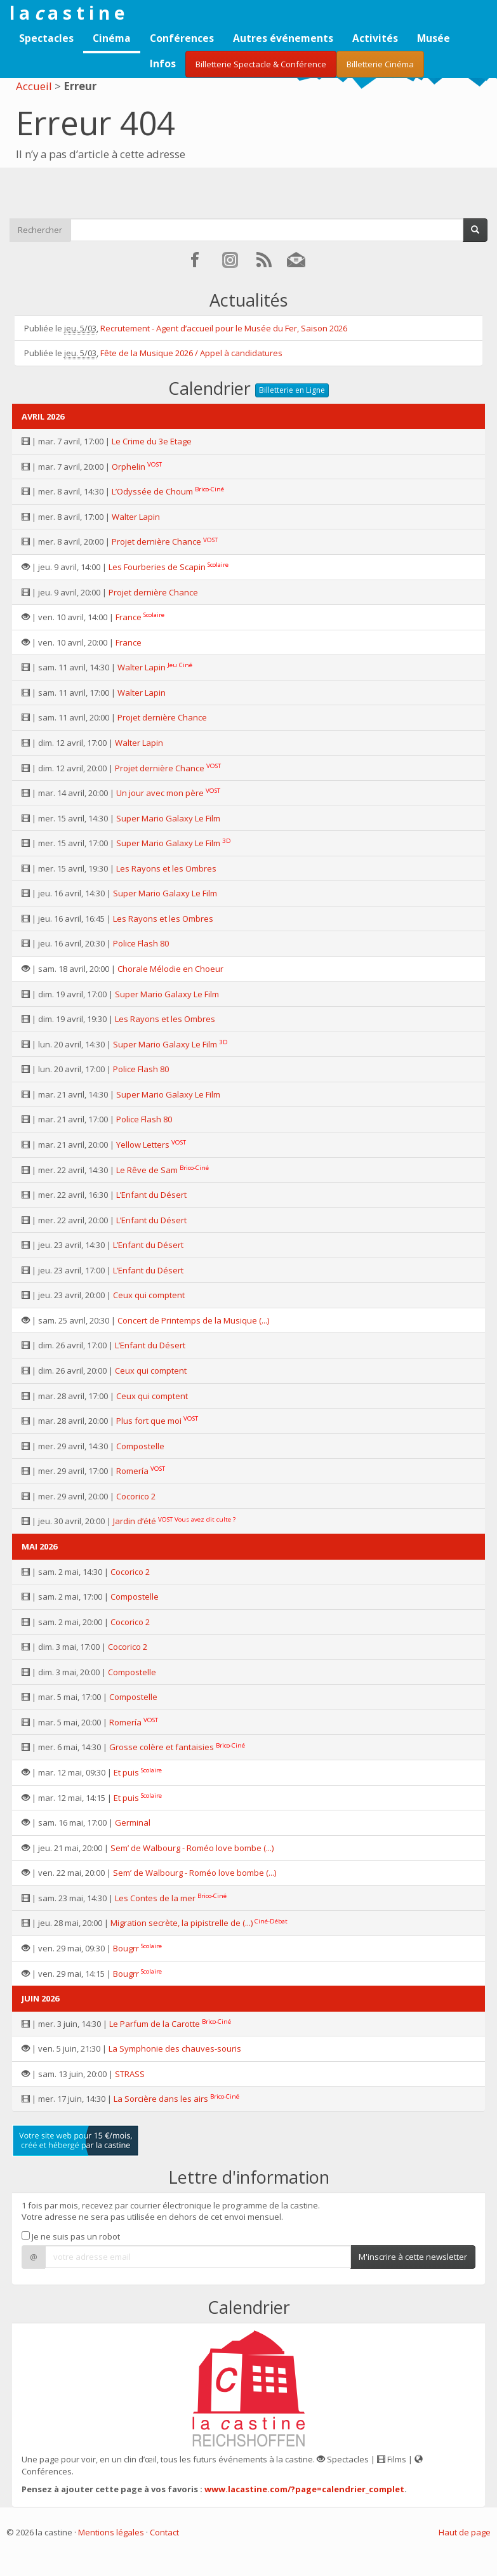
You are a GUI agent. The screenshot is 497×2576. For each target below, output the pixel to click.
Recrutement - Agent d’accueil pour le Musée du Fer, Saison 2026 (223, 328)
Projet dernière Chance (156, 541)
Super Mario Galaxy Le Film (168, 818)
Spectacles (46, 38)
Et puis (126, 1772)
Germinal (132, 1822)
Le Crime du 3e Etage (152, 441)
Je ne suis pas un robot (71, 2236)
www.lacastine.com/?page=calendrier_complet (304, 2489)
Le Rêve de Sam (147, 1170)
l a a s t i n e (67, 13)
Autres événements (283, 38)
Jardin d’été (134, 1521)
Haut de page (465, 2532)
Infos (163, 63)
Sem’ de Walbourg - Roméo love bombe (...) (192, 1848)
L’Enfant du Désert (151, 1194)
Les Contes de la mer (155, 1898)
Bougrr (126, 1948)
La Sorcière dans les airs (161, 2098)
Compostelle (140, 1446)
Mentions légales (111, 2532)
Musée (433, 38)
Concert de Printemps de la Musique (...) (193, 1320)
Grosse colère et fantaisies (161, 1747)
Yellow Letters (142, 1144)
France (129, 617)
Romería (132, 1471)
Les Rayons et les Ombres (166, 868)
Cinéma (112, 38)
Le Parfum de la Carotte (154, 2023)
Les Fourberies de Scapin (157, 567)
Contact (164, 2532)
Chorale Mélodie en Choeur (170, 968)
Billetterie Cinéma (380, 64)
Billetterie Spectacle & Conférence (260, 64)
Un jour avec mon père (160, 793)
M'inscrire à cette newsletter (413, 2256)
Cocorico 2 (136, 1496)
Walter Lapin (136, 516)
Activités (375, 38)
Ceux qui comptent (149, 1295)
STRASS (130, 2074)
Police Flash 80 (141, 943)
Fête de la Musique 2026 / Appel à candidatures (191, 353)
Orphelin (128, 466)
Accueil (34, 86)
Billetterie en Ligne (292, 390)
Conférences (182, 38)
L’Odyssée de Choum (152, 491)
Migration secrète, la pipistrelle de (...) (181, 1923)
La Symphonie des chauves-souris (175, 2048)
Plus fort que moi (149, 1420)
